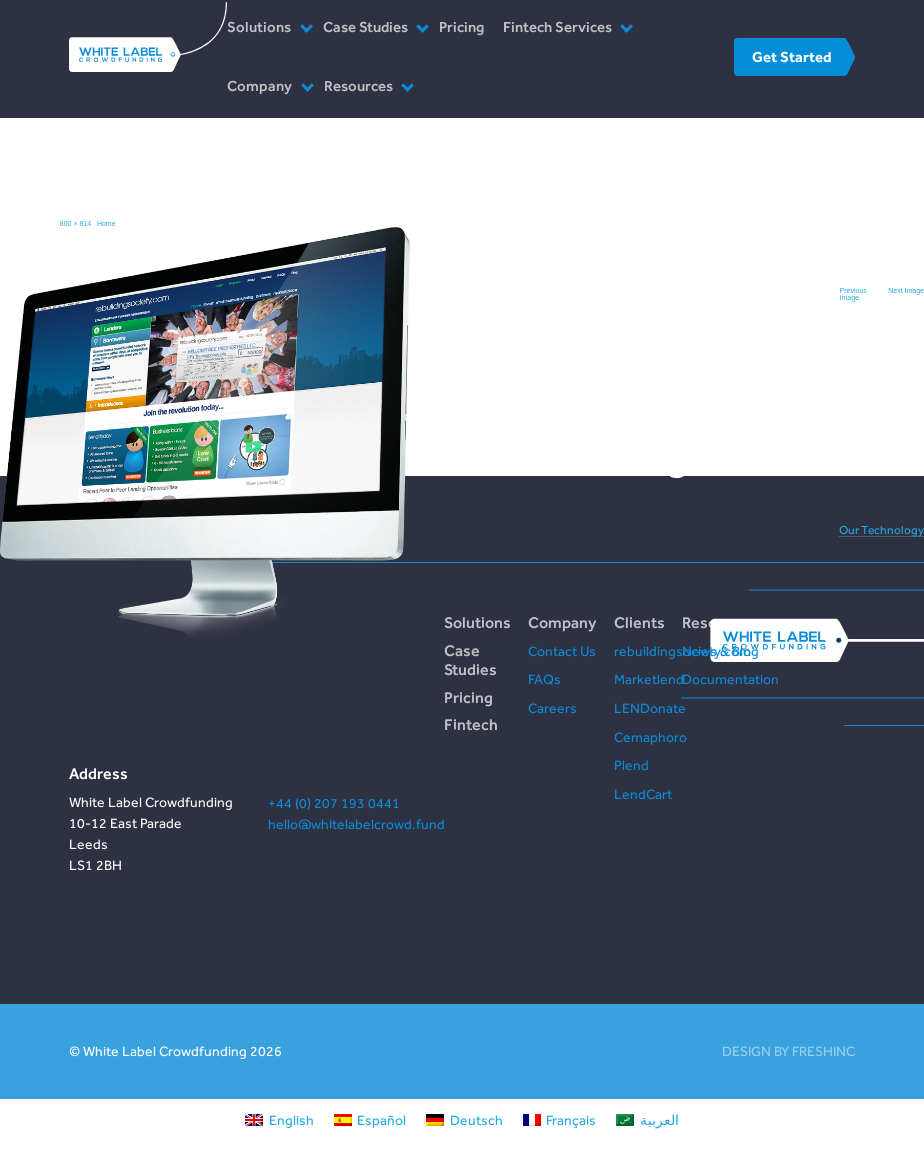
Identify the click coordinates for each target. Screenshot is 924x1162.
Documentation (730, 679)
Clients (639, 622)
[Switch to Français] (560, 1120)
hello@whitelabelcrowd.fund (356, 824)
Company (259, 85)
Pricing (461, 26)
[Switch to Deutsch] (464, 1120)
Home (106, 223)
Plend (631, 765)
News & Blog (720, 651)
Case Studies (365, 26)
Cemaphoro (650, 737)
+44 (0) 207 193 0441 (334, 803)
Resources (358, 85)
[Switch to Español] (370, 1120)
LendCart (643, 794)
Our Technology (881, 530)
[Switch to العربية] (647, 1120)
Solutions (259, 26)
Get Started (791, 56)
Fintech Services (557, 26)
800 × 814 (75, 223)
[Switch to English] (279, 1120)
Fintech (471, 724)
